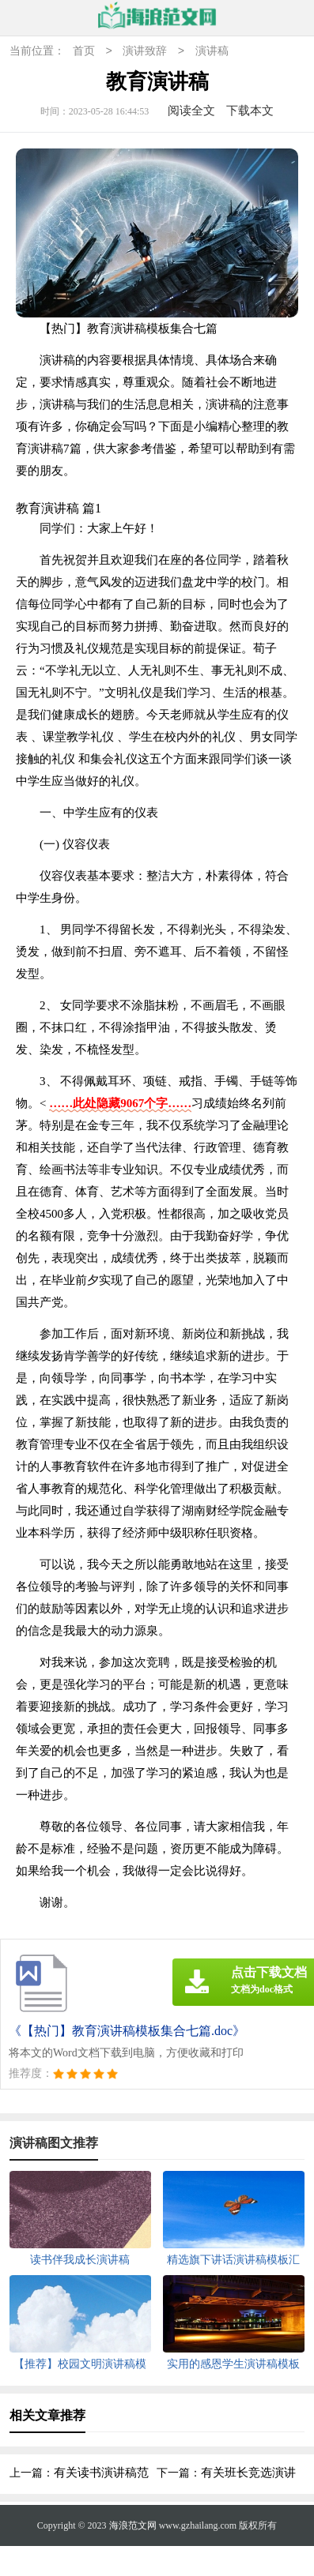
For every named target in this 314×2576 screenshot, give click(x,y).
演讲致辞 (145, 52)
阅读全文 (191, 110)
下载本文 (250, 110)
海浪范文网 (133, 2525)
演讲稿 (212, 52)
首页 (84, 52)
